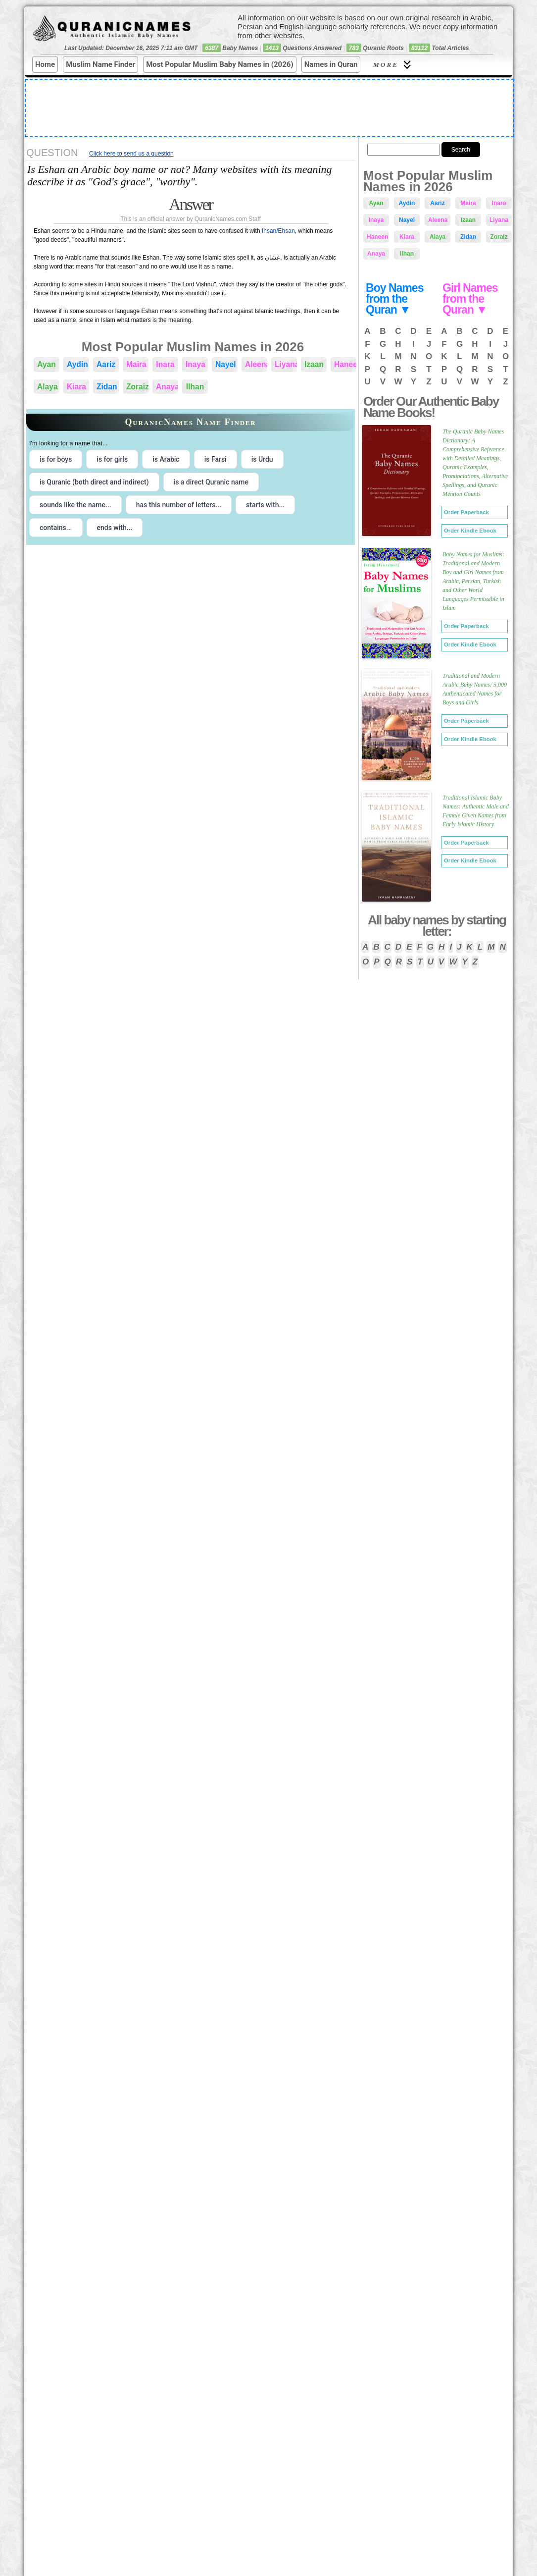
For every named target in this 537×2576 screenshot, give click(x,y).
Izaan (314, 364)
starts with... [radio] (265, 505)
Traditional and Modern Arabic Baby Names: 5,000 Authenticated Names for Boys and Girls (474, 689)
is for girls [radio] (112, 459)
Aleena (256, 364)
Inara (165, 364)
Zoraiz (137, 386)
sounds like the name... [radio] (75, 505)
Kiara (76, 386)
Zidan (107, 386)
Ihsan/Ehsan (278, 230)
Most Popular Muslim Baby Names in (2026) (219, 64)
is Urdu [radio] (262, 459)
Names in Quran (331, 64)
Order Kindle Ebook (470, 531)
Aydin (77, 364)
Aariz (106, 364)
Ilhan (195, 386)
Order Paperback (466, 512)
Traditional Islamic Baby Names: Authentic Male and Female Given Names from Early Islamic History (475, 811)
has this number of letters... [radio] (178, 505)
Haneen (345, 364)
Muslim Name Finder (100, 64)
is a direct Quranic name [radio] (211, 482)
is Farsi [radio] (215, 459)
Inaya (195, 364)
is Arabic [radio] (166, 459)
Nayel (225, 364)
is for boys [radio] (56, 459)
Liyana (286, 364)
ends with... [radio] (115, 528)
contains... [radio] (56, 528)
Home (45, 64)
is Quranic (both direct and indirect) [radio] (94, 482)
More (393, 64)
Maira (136, 364)
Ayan (46, 364)
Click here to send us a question (131, 153)
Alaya (47, 386)
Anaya (167, 386)
